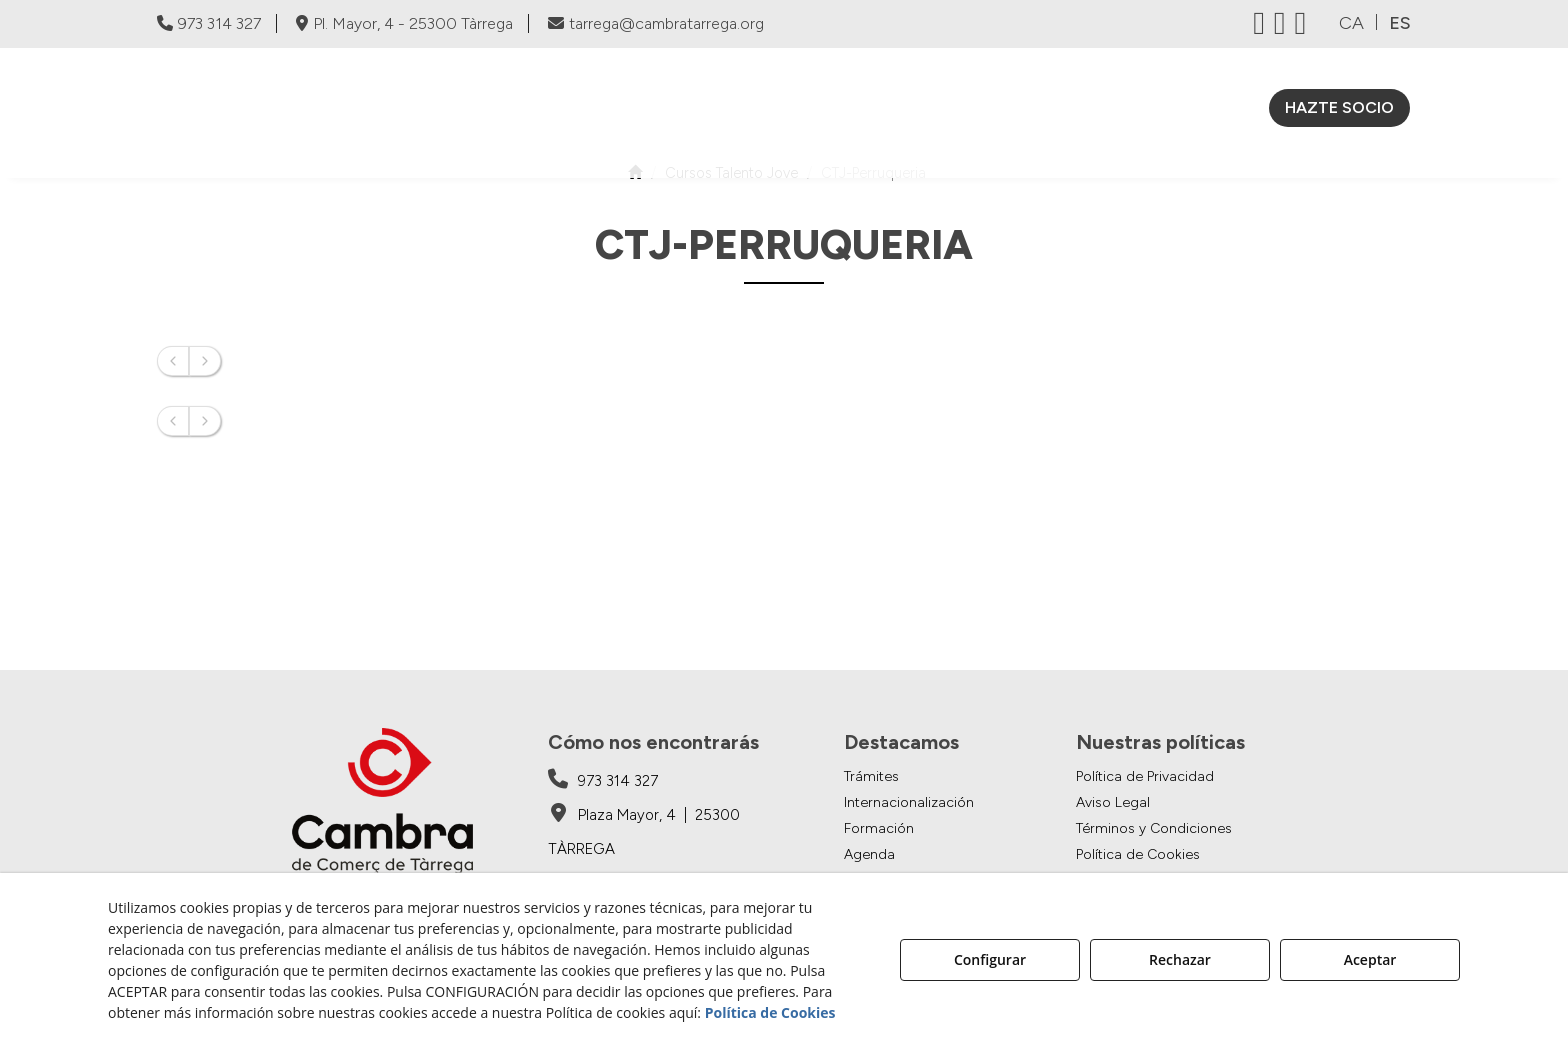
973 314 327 (209, 23)
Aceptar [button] (1370, 959)
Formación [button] (879, 828)
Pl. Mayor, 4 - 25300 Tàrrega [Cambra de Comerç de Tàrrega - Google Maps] (404, 23)
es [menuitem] (1400, 23)
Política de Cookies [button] (1138, 854)
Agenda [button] (869, 854)
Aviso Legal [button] (1113, 802)
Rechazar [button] (1180, 959)
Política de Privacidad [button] (1145, 776)
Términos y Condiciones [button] (1154, 828)
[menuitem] (677, 107)
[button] (302, 113)
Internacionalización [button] (909, 802)
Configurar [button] (990, 959)
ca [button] (1351, 23)
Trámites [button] (871, 776)
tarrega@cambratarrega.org (656, 23)
